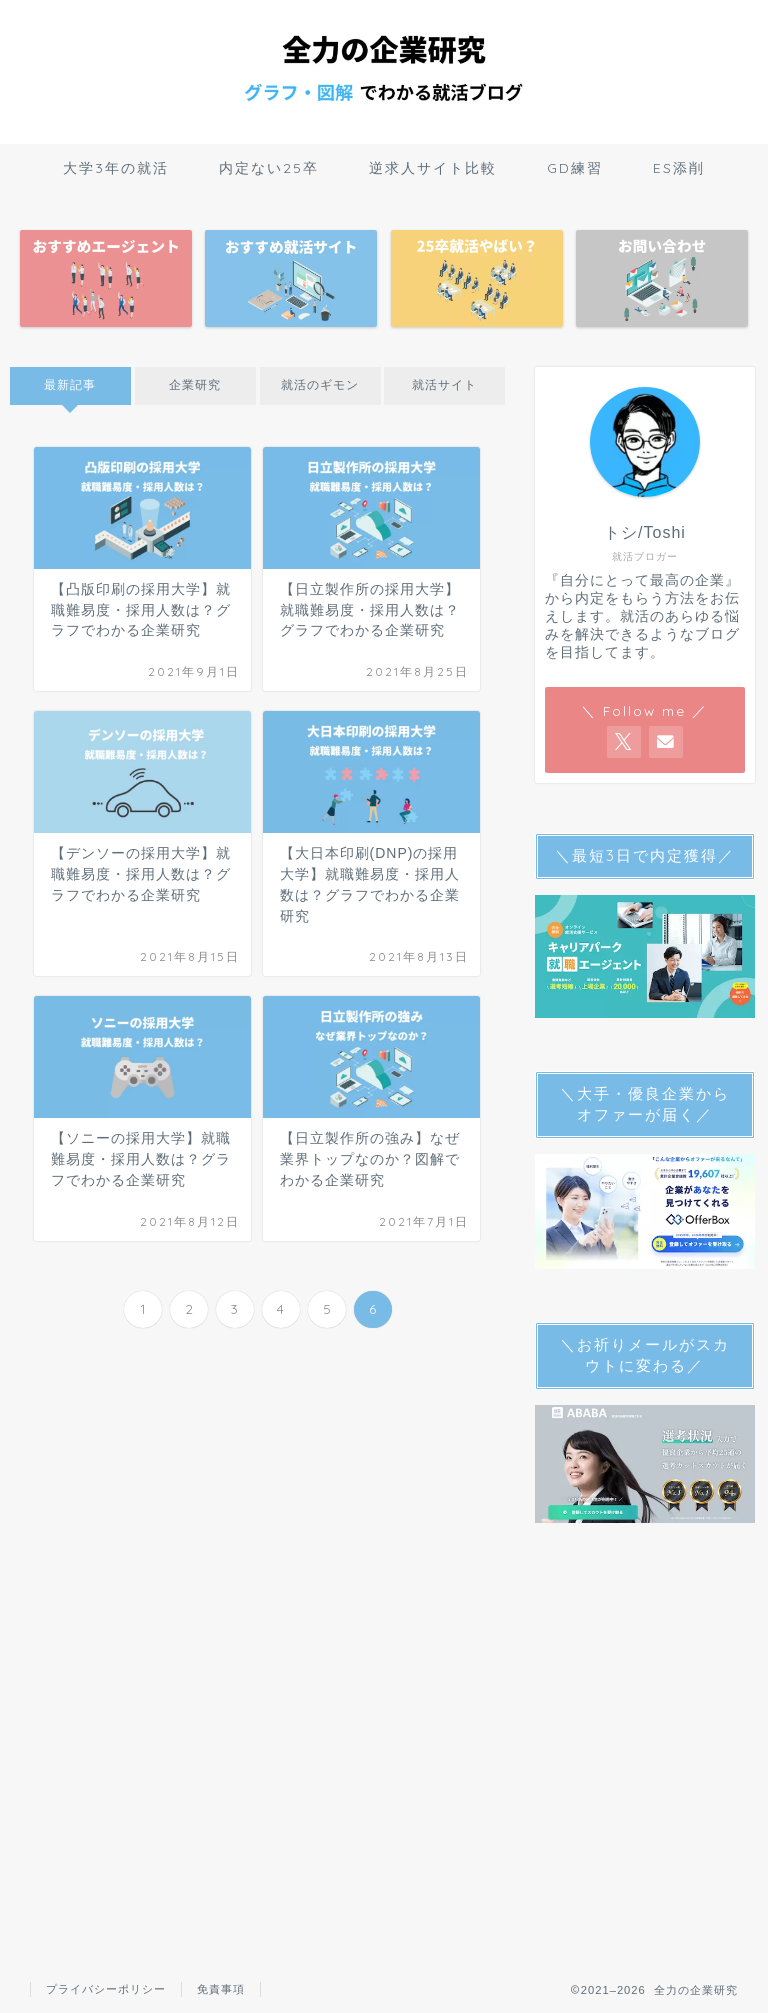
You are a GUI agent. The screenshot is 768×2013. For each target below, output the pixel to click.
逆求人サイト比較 (433, 168)
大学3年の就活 (116, 168)
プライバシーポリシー (106, 1989)
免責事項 (221, 1989)
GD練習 (575, 168)
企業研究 (195, 385)
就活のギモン (320, 385)
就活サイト (444, 385)
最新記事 (70, 385)
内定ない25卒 (269, 168)
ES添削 (679, 168)
